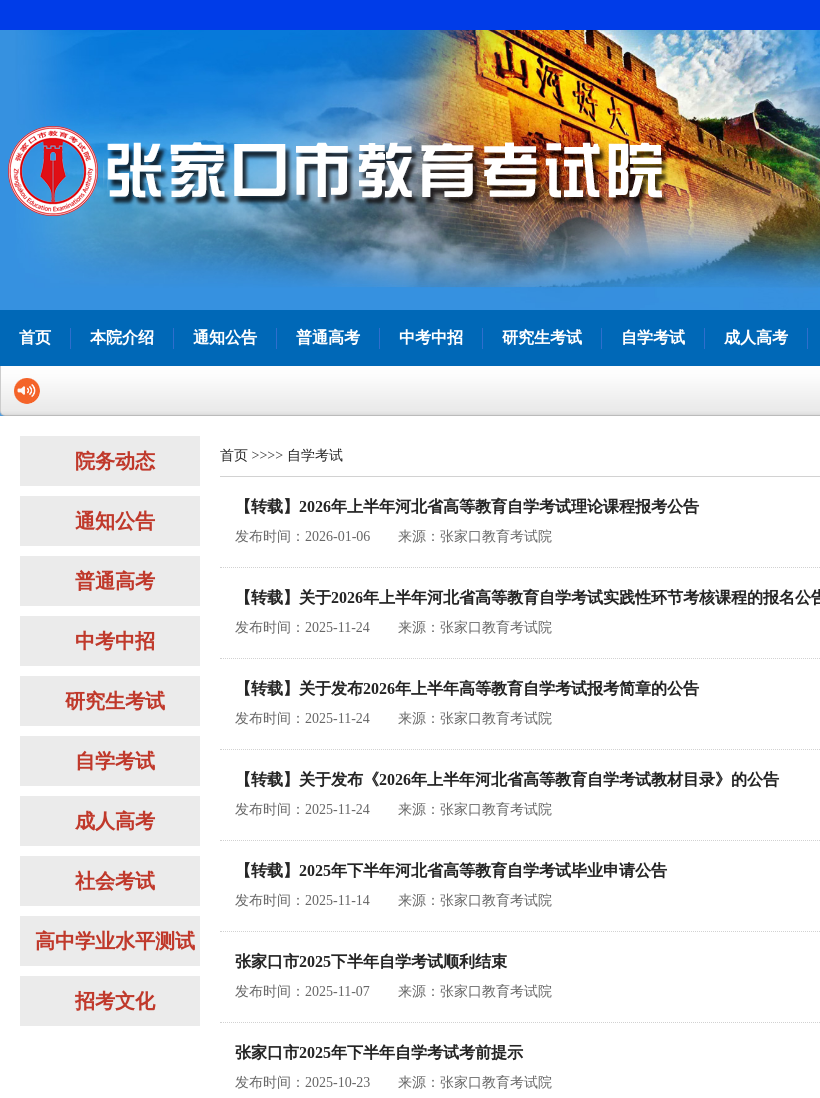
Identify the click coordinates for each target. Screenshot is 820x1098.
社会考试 (115, 881)
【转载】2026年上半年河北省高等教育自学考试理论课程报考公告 (467, 506)
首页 (35, 337)
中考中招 (431, 337)
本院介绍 (122, 337)
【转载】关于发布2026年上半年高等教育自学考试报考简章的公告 (467, 688)
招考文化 (115, 1001)
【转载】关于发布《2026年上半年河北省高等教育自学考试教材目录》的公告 (507, 779)
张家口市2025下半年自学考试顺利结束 (371, 961)
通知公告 (225, 337)
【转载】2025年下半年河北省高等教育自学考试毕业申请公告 (451, 870)
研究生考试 (542, 337)
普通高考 (328, 337)
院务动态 (115, 461)
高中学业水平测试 (115, 941)
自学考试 (653, 337)
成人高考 (756, 337)
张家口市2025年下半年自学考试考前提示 (379, 1052)
